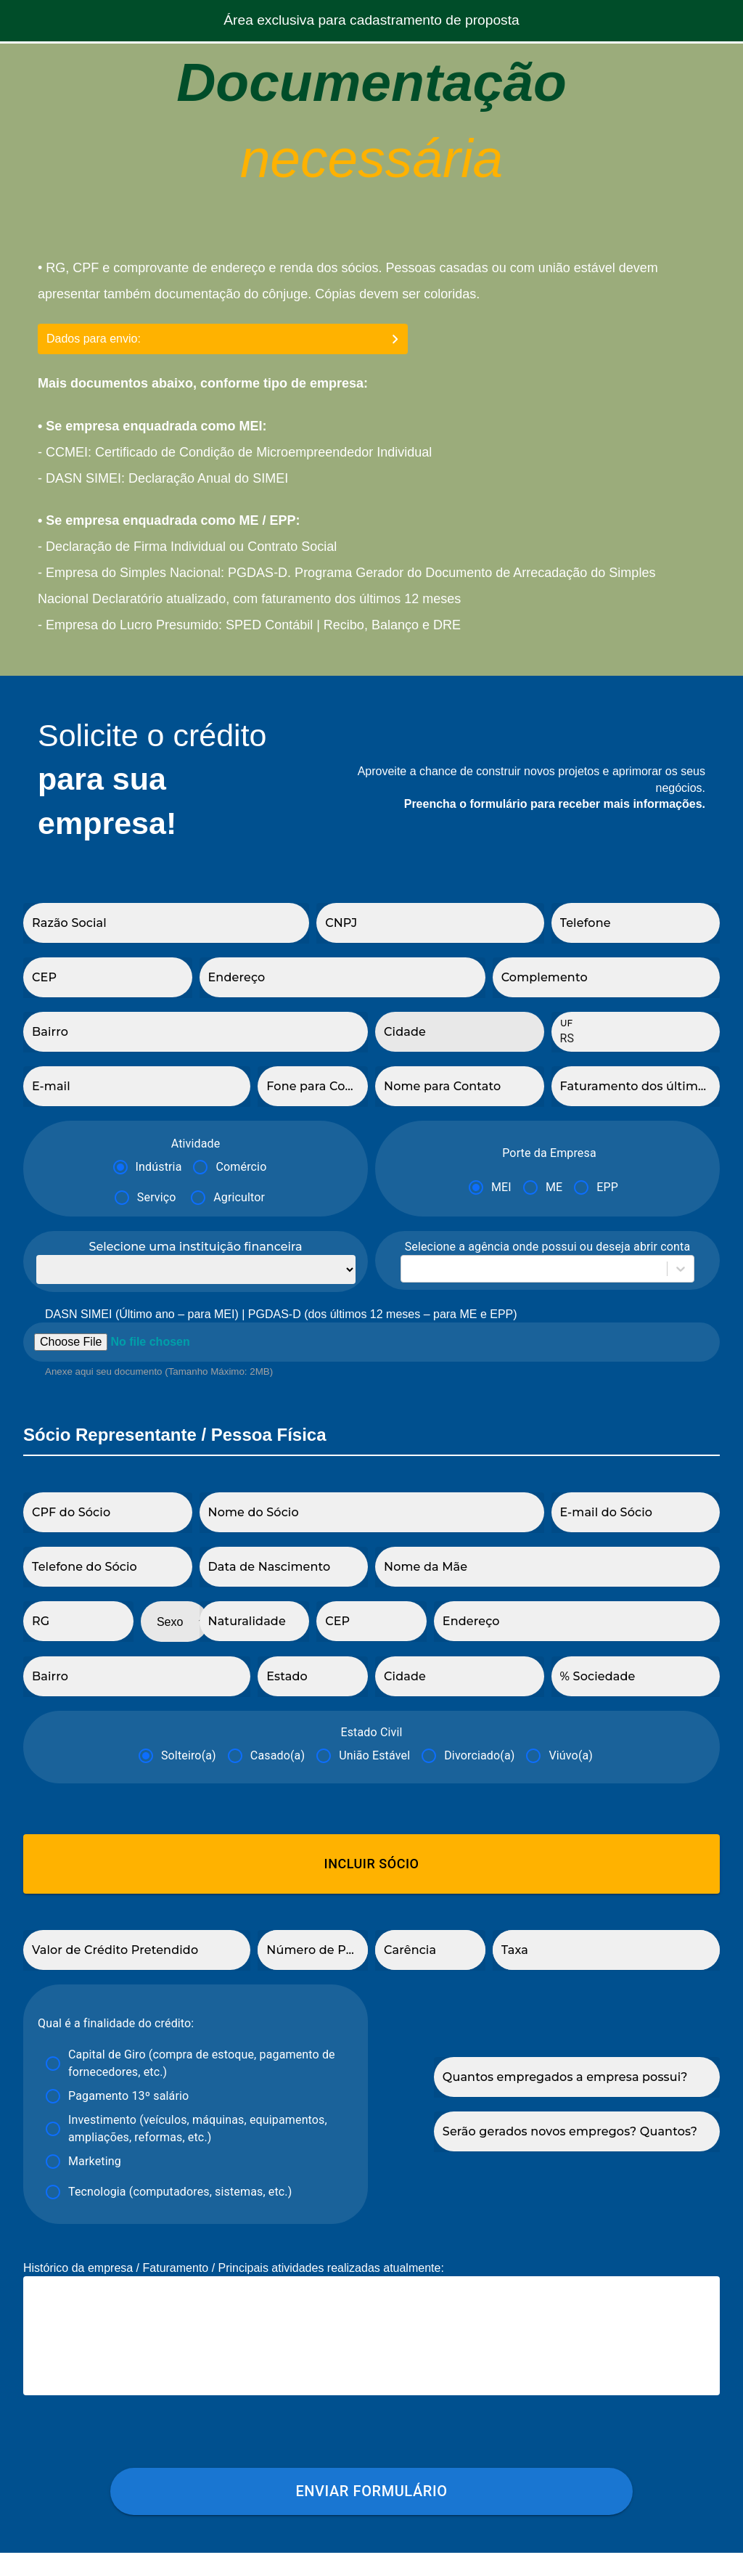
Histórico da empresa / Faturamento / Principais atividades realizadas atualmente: (233, 2268)
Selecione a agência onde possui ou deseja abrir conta (548, 1247)
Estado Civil (371, 1732)
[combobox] (410, 1269)
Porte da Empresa (549, 1153)
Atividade (196, 1143)
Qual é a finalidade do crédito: (116, 2023)
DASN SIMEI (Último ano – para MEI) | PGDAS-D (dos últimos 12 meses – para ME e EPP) (281, 1314)
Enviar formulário (371, 2514)
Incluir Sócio (371, 1864)
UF (566, 1023)
